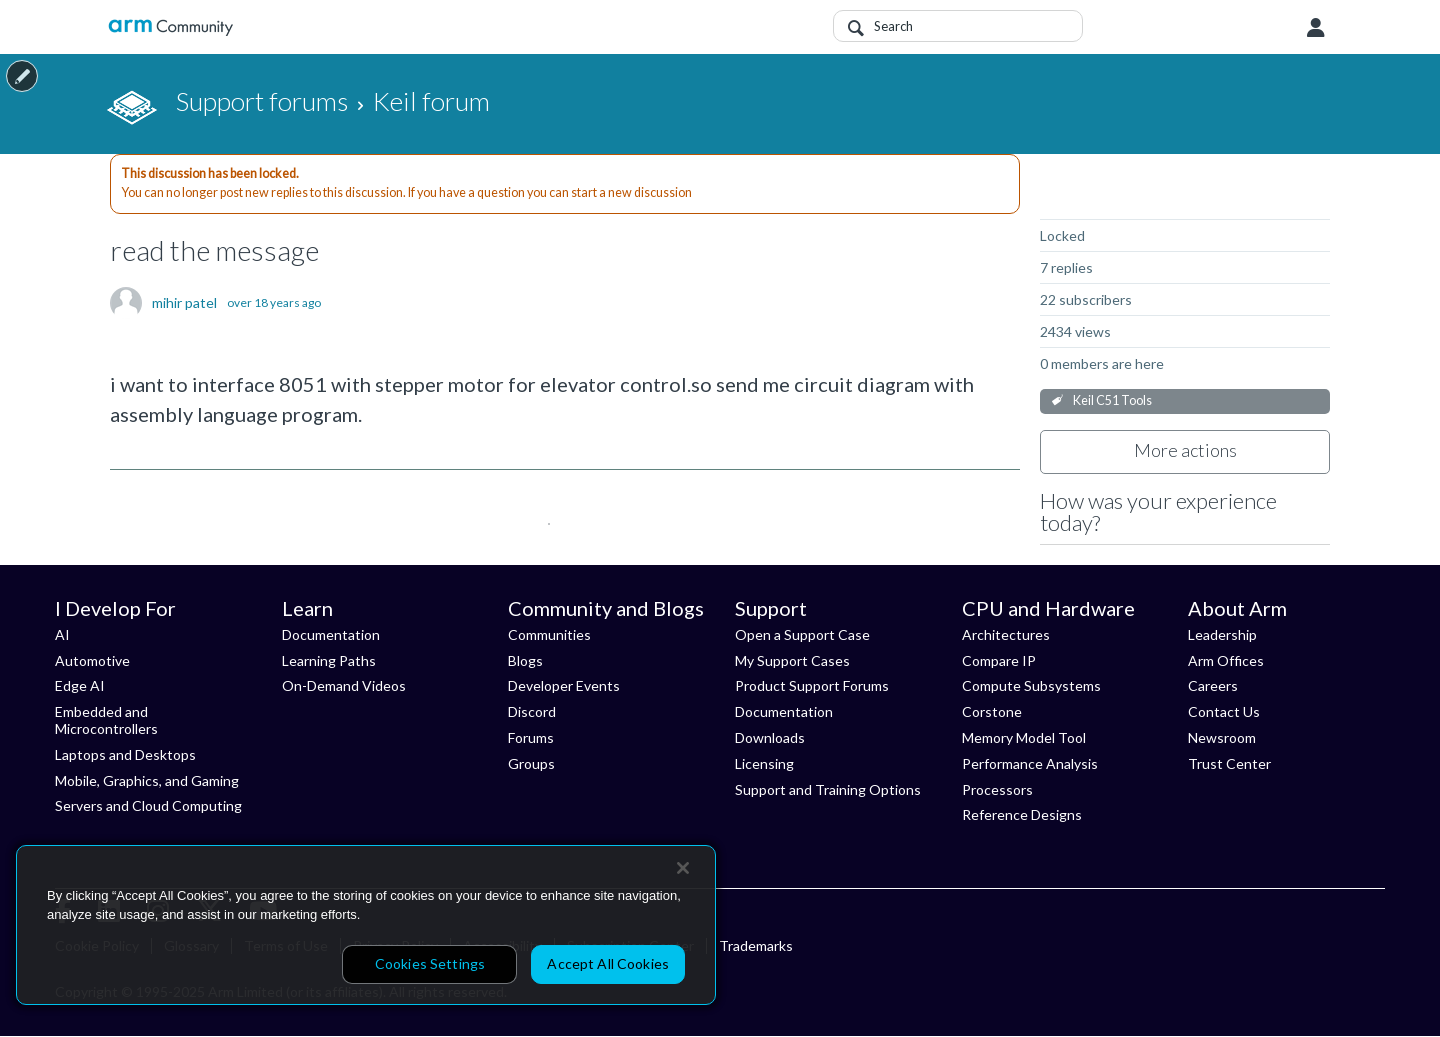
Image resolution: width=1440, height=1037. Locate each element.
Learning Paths (329, 660)
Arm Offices (1226, 660)
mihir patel (184, 303)
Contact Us (1224, 711)
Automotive (92, 660)
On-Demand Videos (344, 685)
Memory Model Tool (1024, 737)
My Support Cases (792, 660)
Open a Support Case (802, 634)
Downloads (770, 737)
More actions (1185, 450)
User (1316, 28)
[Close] (683, 868)
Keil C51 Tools (1112, 400)
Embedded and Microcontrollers (106, 720)
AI (62, 634)
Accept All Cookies (608, 963)
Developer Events (564, 685)
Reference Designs (1022, 814)
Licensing (764, 763)
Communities (549, 634)
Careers (1213, 685)
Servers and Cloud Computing (148, 805)
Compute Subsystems (1031, 685)
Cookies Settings (430, 963)
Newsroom (1222, 737)
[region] (366, 925)
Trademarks (756, 945)
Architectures (1006, 634)
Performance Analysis (1030, 763)
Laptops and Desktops (125, 754)
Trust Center (1229, 763)
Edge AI (80, 685)
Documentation (331, 634)
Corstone (992, 711)
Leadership (1222, 634)
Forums (531, 737)
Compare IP (999, 660)
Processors (997, 789)
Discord (532, 711)
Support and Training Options (828, 789)
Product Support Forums (812, 685)
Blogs (525, 660)
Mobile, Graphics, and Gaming (147, 780)
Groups (531, 763)
